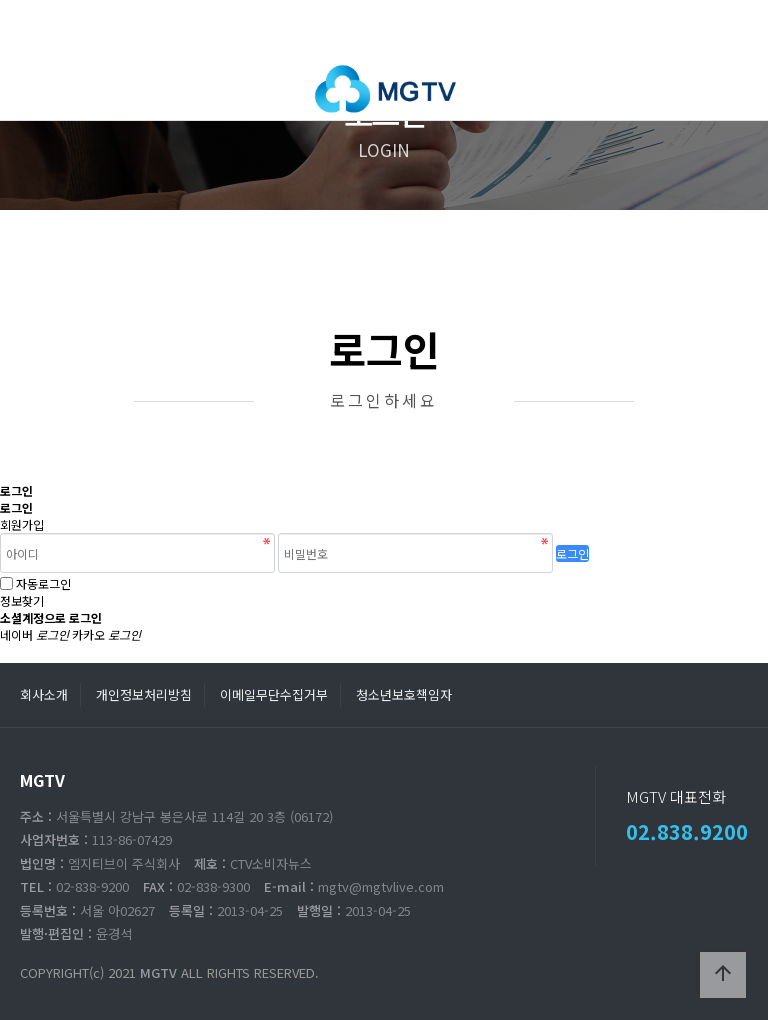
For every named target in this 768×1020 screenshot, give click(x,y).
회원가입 (22, 524)
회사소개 (44, 694)
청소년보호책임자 (404, 694)
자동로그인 (43, 583)
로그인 (572, 553)
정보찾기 (22, 600)
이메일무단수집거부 (274, 694)
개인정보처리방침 (144, 694)
